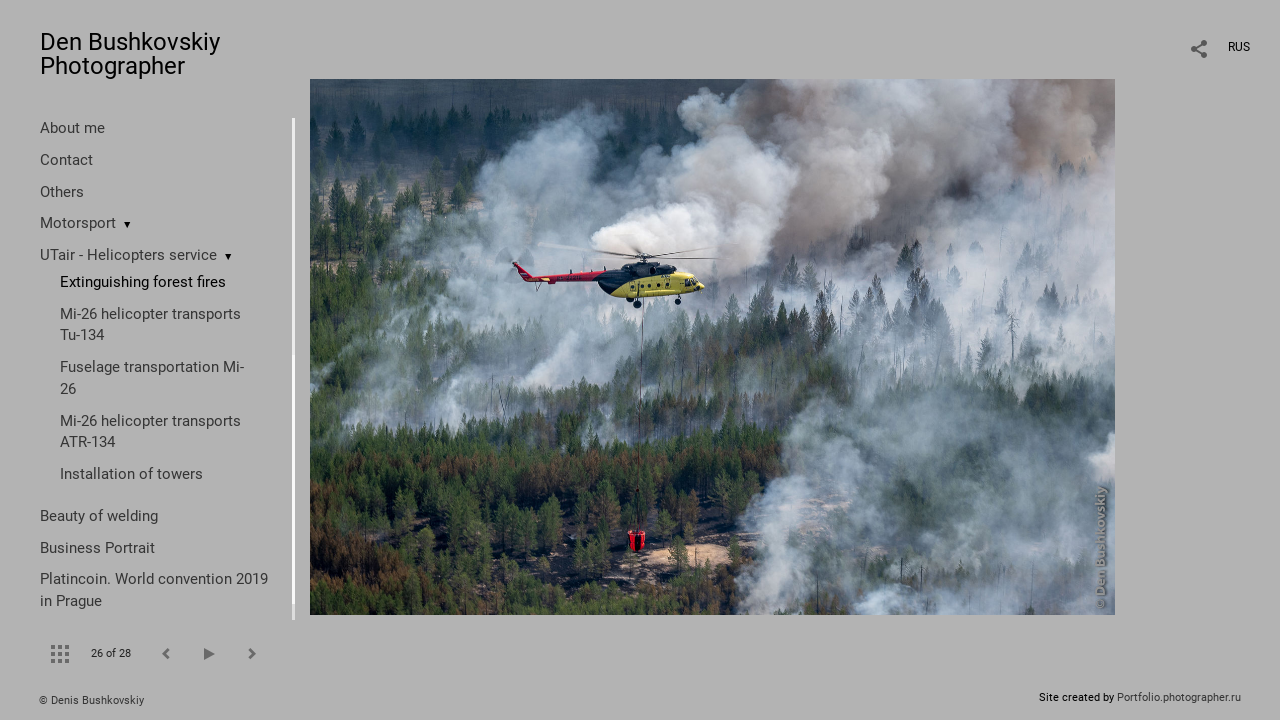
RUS (1239, 47)
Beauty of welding (99, 516)
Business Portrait (97, 548)
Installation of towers (131, 474)
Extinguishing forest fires (143, 282)
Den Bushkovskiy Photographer (130, 54)
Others (62, 192)
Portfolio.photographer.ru (1179, 697)
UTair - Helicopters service (128, 255)
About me (72, 128)
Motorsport (78, 223)
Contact (66, 160)
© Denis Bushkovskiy (91, 700)
